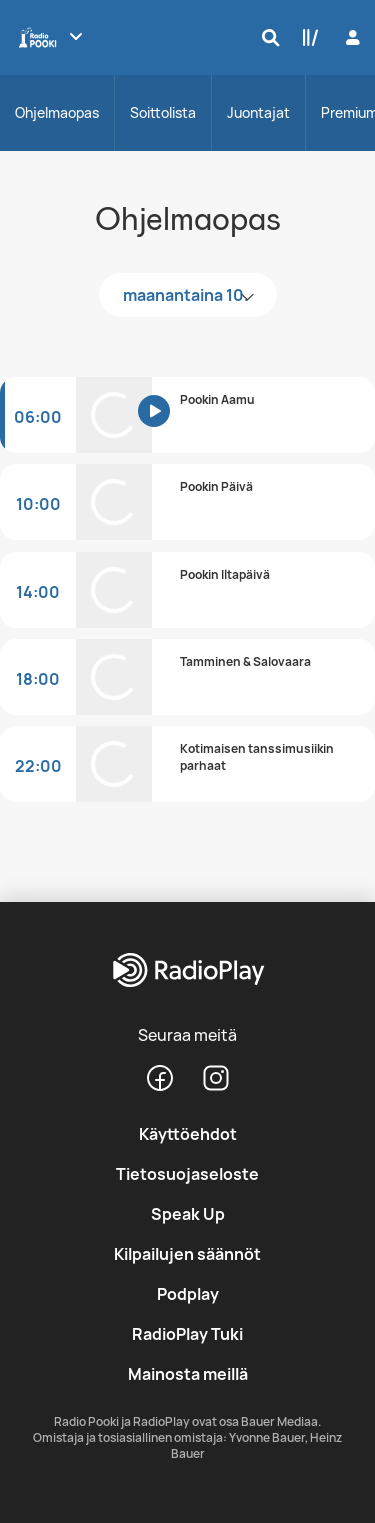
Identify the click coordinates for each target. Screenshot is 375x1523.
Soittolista (163, 112)
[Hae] (266, 37)
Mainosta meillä (188, 1374)
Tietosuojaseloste (187, 1174)
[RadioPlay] (187, 971)
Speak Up (188, 1214)
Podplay (188, 1294)
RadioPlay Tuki (187, 1334)
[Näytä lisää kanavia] (76, 36)
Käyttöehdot (188, 1134)
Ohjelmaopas (57, 112)
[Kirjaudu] (350, 37)
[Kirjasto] (306, 37)
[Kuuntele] (167, 426)
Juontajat (258, 112)
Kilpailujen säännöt (187, 1254)
